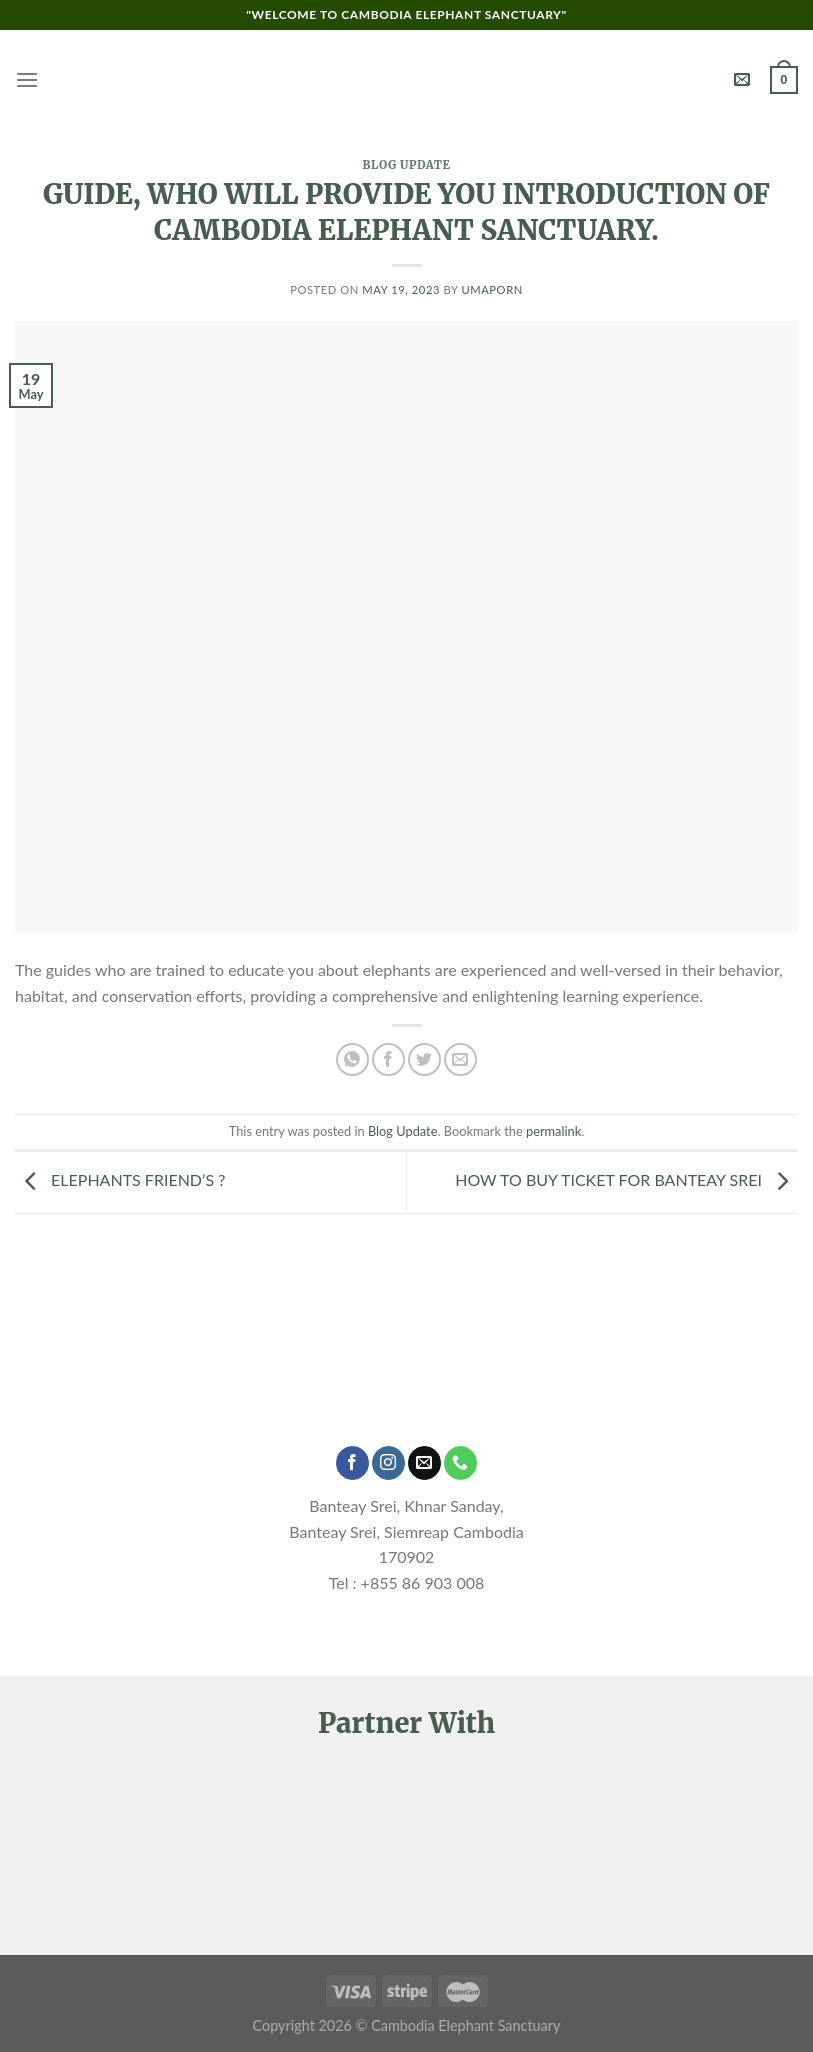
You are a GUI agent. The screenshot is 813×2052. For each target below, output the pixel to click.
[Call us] (460, 1463)
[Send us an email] (424, 1463)
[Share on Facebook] (388, 1059)
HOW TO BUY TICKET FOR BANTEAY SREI (626, 1180)
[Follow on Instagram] (388, 1463)
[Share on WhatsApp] (352, 1059)
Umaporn (491, 289)
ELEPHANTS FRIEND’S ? (120, 1180)
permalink (553, 1131)
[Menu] (27, 79)
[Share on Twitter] (424, 1059)
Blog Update (407, 165)
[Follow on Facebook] (352, 1463)
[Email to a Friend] (460, 1059)
